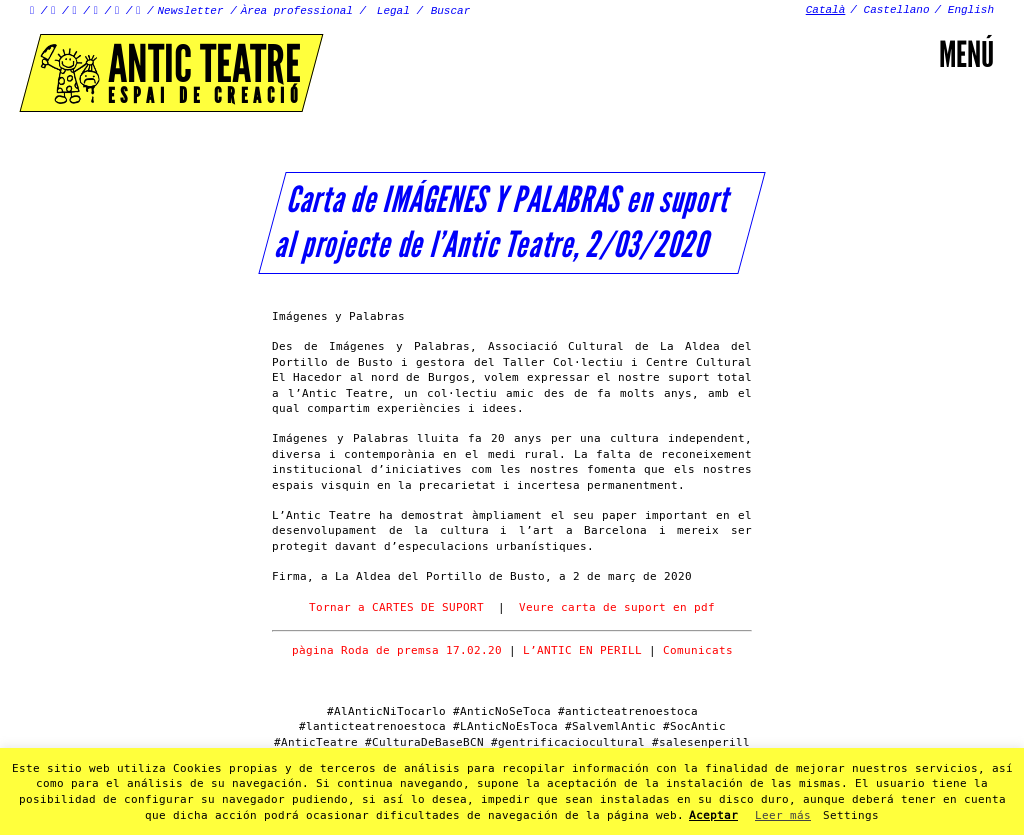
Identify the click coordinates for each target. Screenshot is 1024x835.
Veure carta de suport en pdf (617, 607)
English (971, 10)
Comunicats (698, 650)
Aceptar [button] (713, 815)
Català (826, 10)
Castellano (897, 10)
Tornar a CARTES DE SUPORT (396, 607)
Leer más (783, 815)
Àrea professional (297, 11)
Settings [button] (851, 815)
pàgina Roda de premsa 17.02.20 (397, 650)
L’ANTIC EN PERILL (586, 650)
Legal (393, 11)
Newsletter (191, 11)
